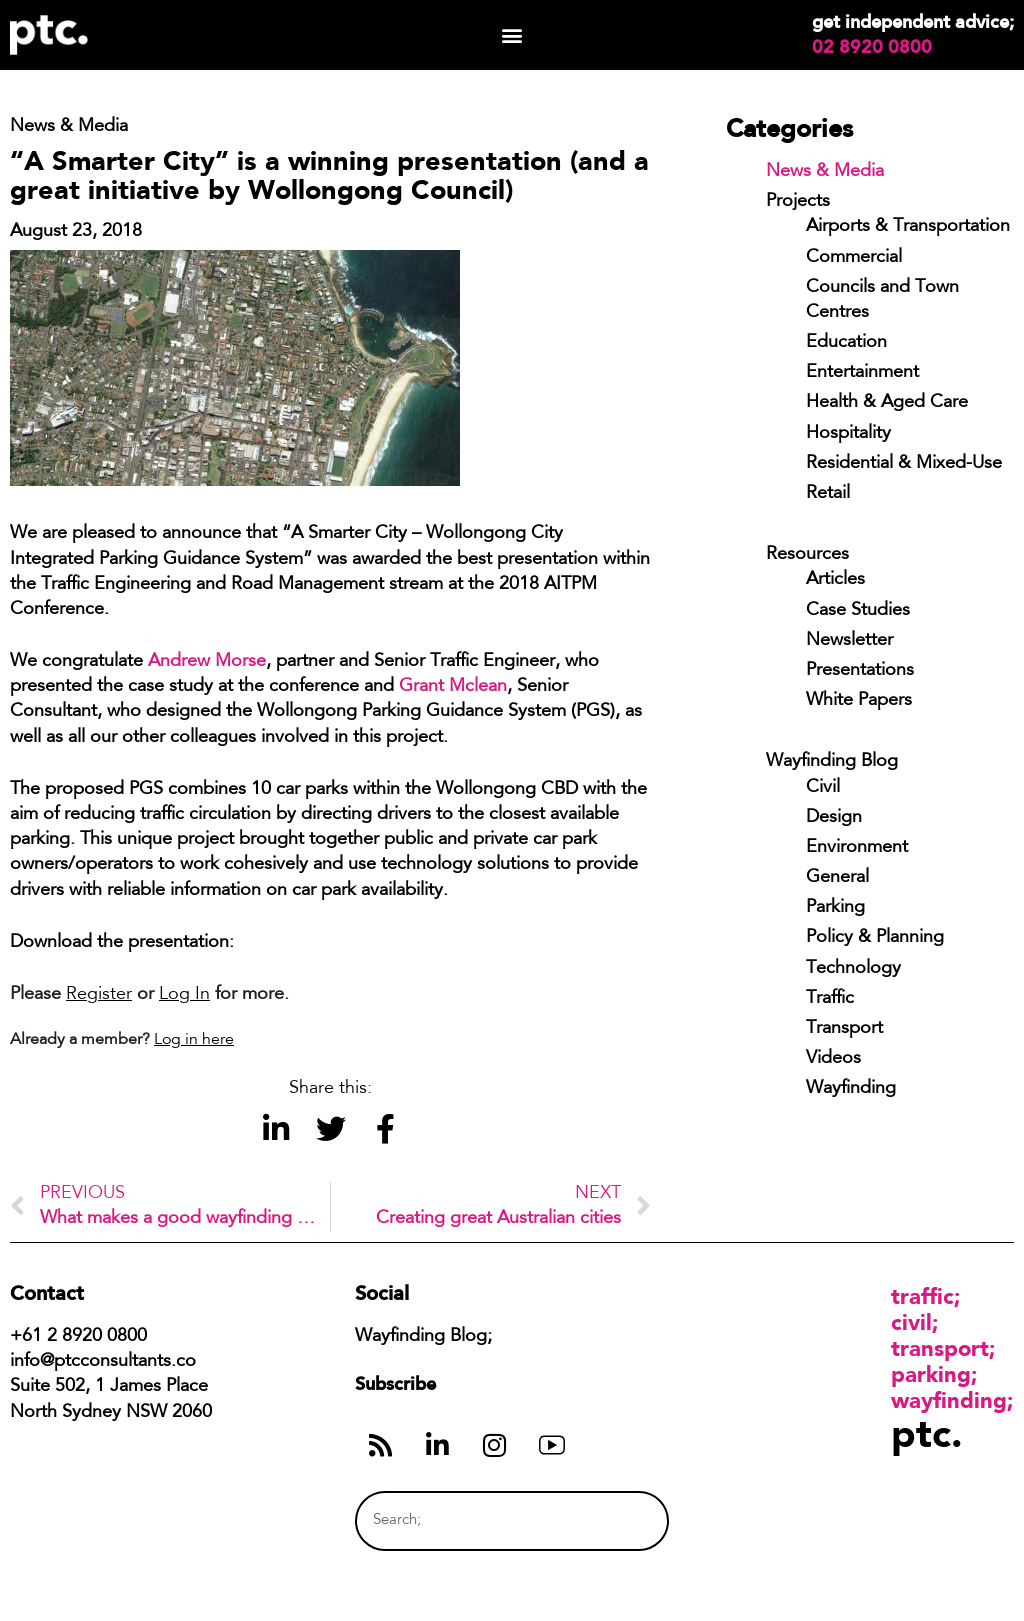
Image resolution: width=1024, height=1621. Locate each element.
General (837, 878)
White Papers (859, 701)
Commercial (854, 258)
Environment (857, 848)
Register (99, 995)
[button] (511, 35)
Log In (184, 995)
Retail (828, 494)
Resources (807, 555)
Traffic (830, 999)
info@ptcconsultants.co (103, 1362)
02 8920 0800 (872, 47)
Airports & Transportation (908, 227)
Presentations (860, 671)
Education (846, 343)
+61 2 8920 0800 (78, 1337)
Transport (844, 1029)
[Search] (616, 1520)
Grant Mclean (453, 687)
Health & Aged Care (887, 403)
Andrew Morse (207, 662)
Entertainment (862, 373)
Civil (823, 788)
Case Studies (858, 611)
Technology (853, 969)
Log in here (194, 1040)
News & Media (825, 172)
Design (834, 818)
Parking (835, 908)
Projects (798, 202)
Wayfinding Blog (832, 762)
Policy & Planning (875, 938)
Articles (835, 580)
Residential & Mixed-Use (904, 464)
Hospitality (848, 434)
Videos (833, 1059)
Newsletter (849, 641)
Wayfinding (851, 1089)
